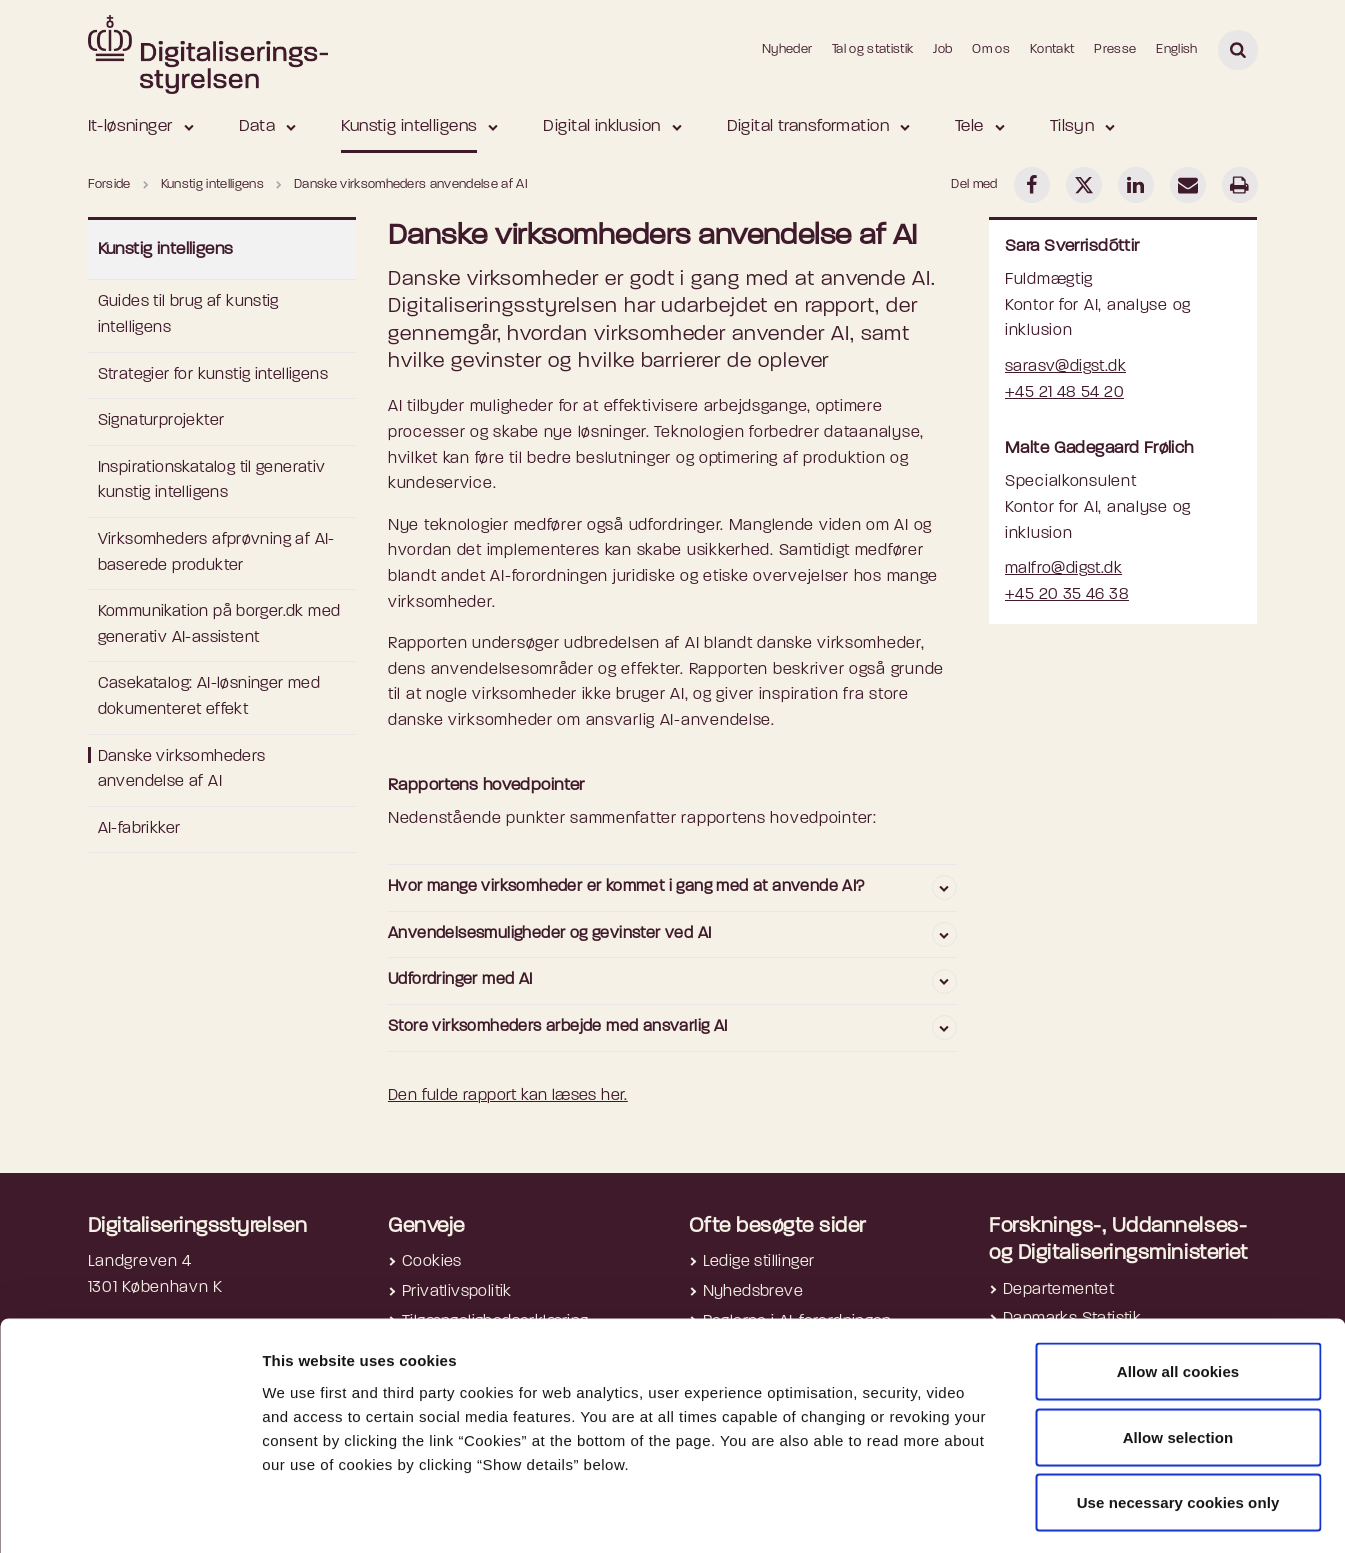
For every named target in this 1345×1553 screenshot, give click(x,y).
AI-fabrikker (139, 829)
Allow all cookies (1178, 1290)
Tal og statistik (872, 49)
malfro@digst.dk (1063, 569)
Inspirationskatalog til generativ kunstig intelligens (212, 481)
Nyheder (787, 49)
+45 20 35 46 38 (1067, 595)
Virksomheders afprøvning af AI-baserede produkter (216, 553)
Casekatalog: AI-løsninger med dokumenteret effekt (209, 697)
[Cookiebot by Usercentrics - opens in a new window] (129, 1514)
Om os (991, 49)
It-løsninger (130, 126)
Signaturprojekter (161, 421)
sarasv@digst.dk (1065, 367)
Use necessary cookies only (1178, 1421)
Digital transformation (808, 126)
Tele (969, 126)
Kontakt (1052, 49)
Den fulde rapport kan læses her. (508, 1096)
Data (257, 126)
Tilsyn (1072, 126)
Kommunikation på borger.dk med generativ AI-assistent (219, 625)
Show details (1061, 1513)
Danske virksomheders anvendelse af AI (182, 770)
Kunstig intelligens (409, 126)
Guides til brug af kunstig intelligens (188, 315)
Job (942, 49)
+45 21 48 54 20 (1064, 393)
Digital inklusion (601, 126)
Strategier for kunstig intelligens (213, 375)
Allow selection (1178, 1356)
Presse (1115, 49)
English (1176, 49)
